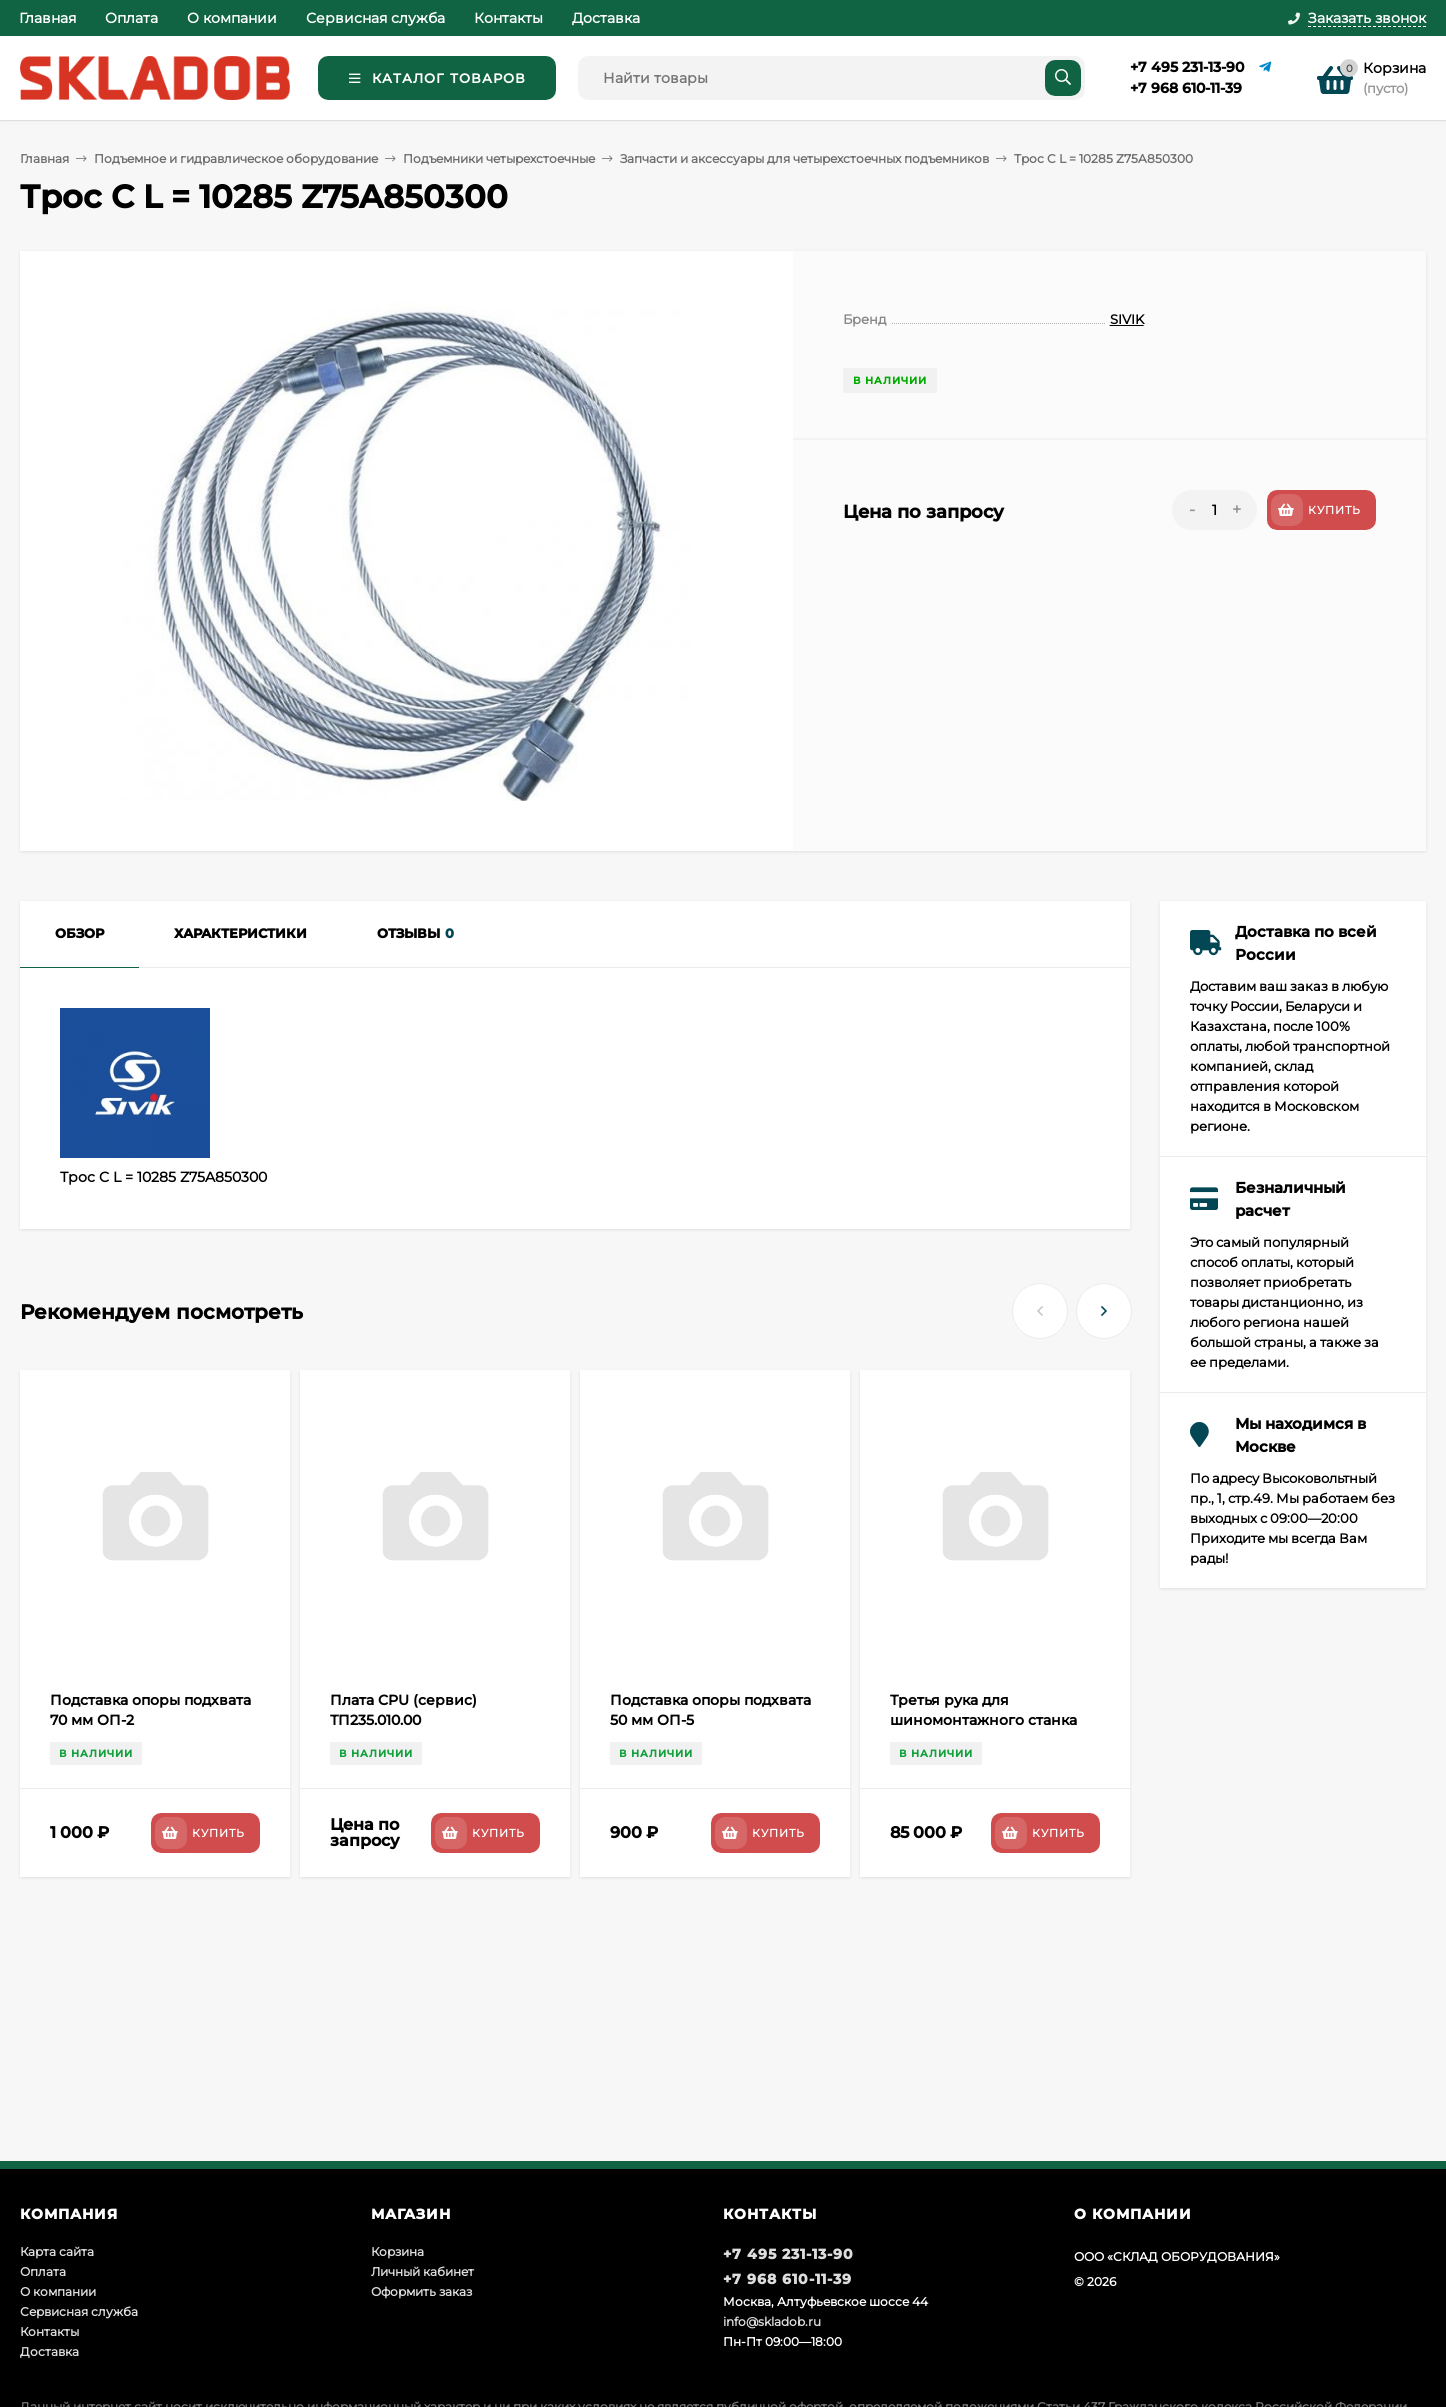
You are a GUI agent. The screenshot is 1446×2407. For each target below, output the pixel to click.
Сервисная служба (375, 18)
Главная (47, 18)
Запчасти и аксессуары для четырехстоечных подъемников (804, 158)
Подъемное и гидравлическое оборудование (236, 158)
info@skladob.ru (772, 2321)
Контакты (508, 18)
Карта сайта (57, 2251)
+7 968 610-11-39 (1186, 88)
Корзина (397, 2251)
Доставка (606, 18)
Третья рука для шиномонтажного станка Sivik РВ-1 (983, 1720)
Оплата (131, 18)
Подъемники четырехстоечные (499, 158)
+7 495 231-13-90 (1187, 67)
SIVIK (1127, 319)
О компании (232, 18)
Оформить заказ (421, 2291)
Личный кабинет (422, 2271)
